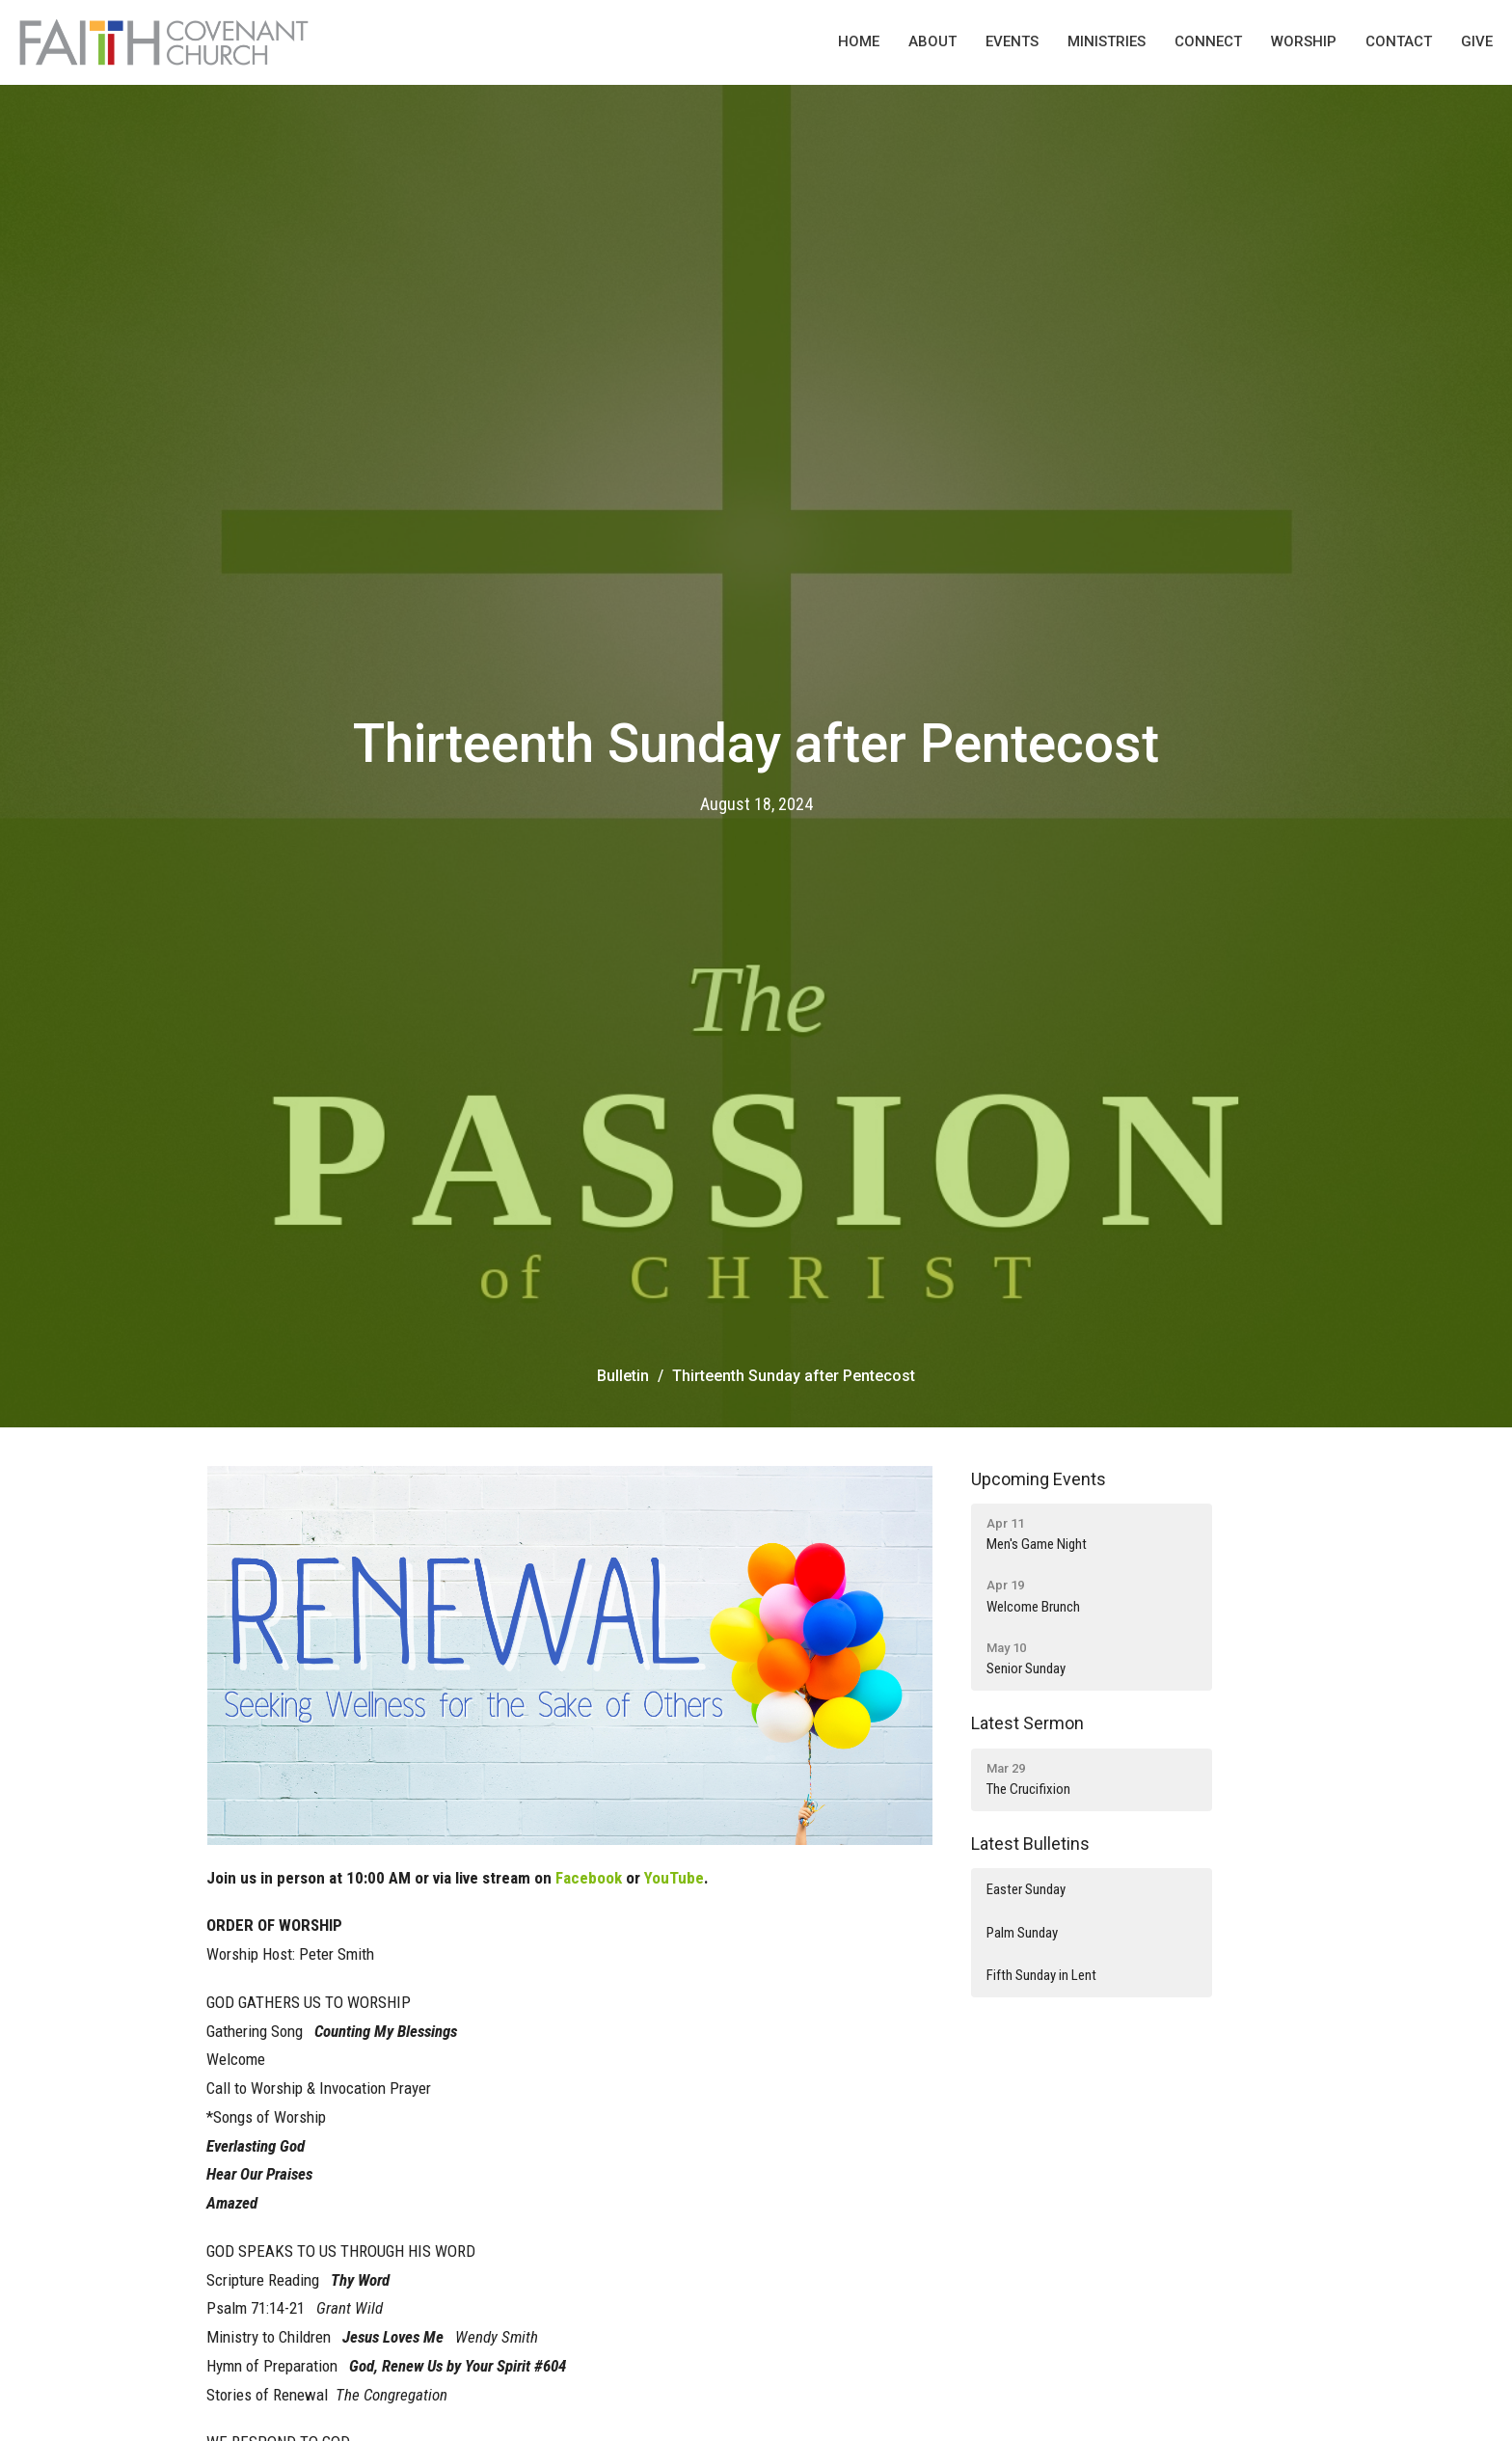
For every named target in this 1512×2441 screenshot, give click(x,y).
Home (858, 41)
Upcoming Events (1038, 1479)
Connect (1208, 41)
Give (1477, 41)
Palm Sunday (1022, 1932)
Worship (1303, 41)
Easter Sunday (1026, 1889)
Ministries (1106, 41)
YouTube (674, 1877)
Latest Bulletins (1030, 1843)
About (932, 41)
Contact (1398, 41)
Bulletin (623, 1376)
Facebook (588, 1877)
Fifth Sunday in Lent (1041, 1975)
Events (1012, 41)
